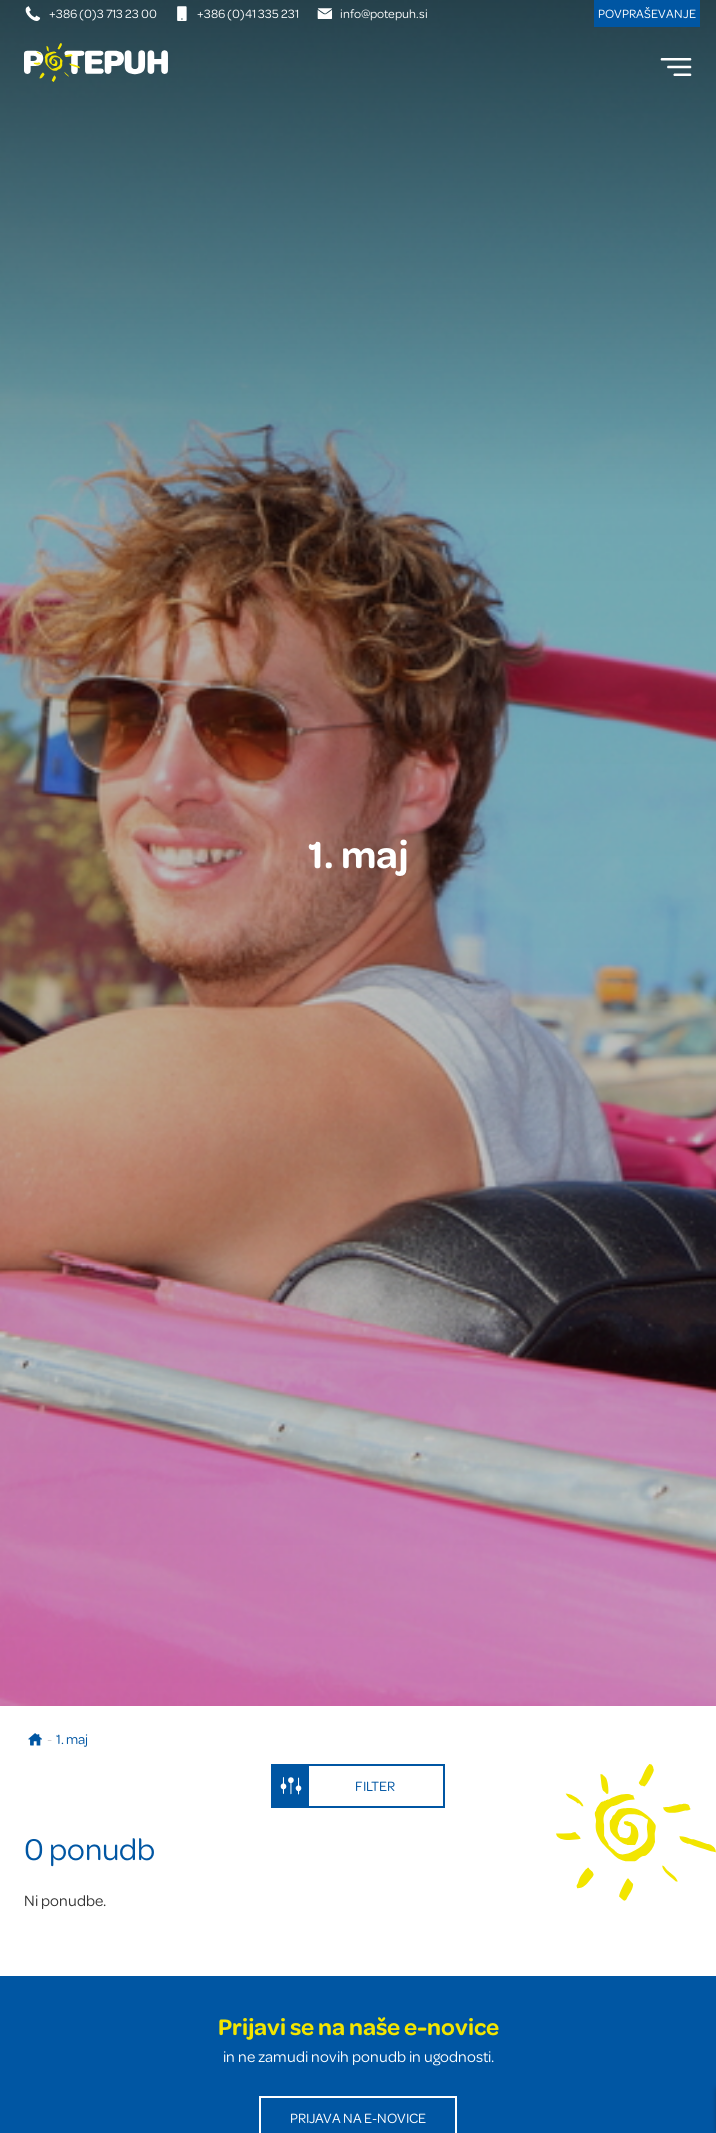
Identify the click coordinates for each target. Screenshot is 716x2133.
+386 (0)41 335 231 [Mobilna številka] (236, 13)
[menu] (676, 67)
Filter (334, 1786)
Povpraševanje (647, 13)
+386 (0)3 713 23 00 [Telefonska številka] (91, 13)
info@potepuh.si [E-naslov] (372, 13)
